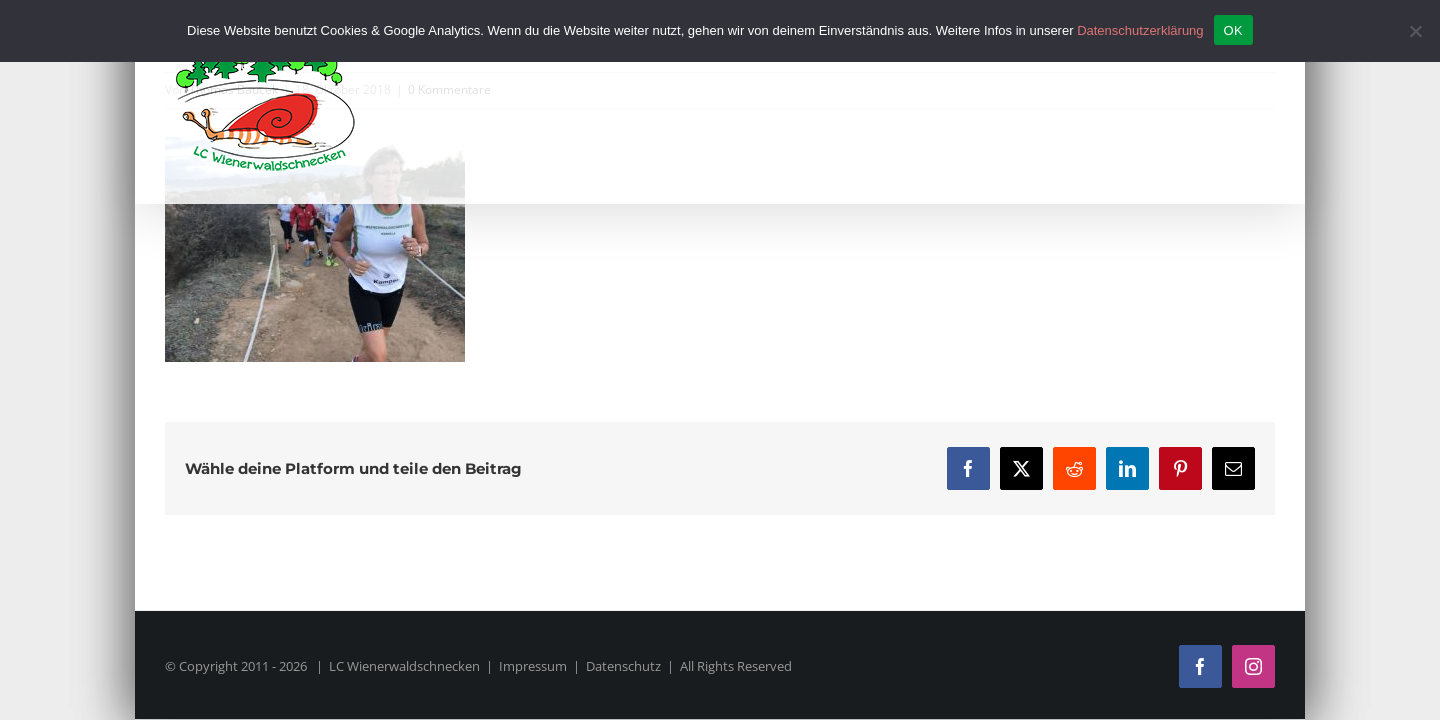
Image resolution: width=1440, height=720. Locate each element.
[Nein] (1415, 31)
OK (1233, 30)
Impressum (533, 666)
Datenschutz (623, 666)
